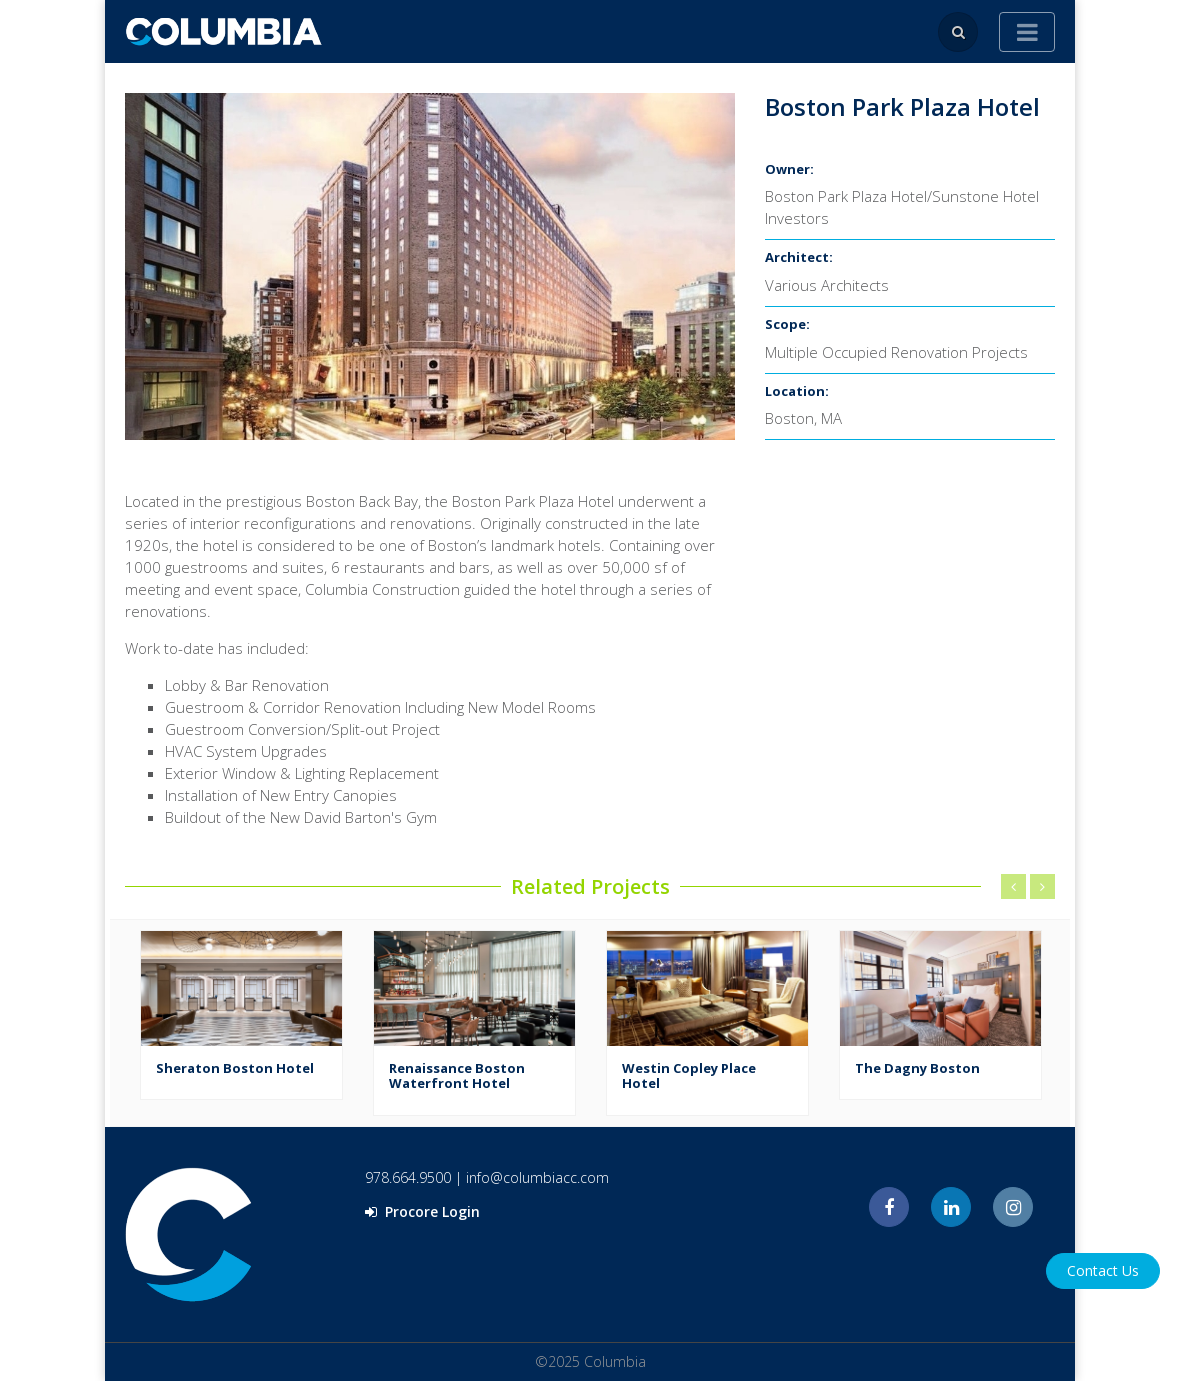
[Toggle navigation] (1027, 32)
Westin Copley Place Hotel (689, 1076)
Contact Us (1103, 1270)
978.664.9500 (408, 1177)
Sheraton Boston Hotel (235, 1068)
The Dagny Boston (917, 1068)
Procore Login (422, 1211)
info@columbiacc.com (537, 1177)
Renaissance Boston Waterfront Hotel (457, 1076)
